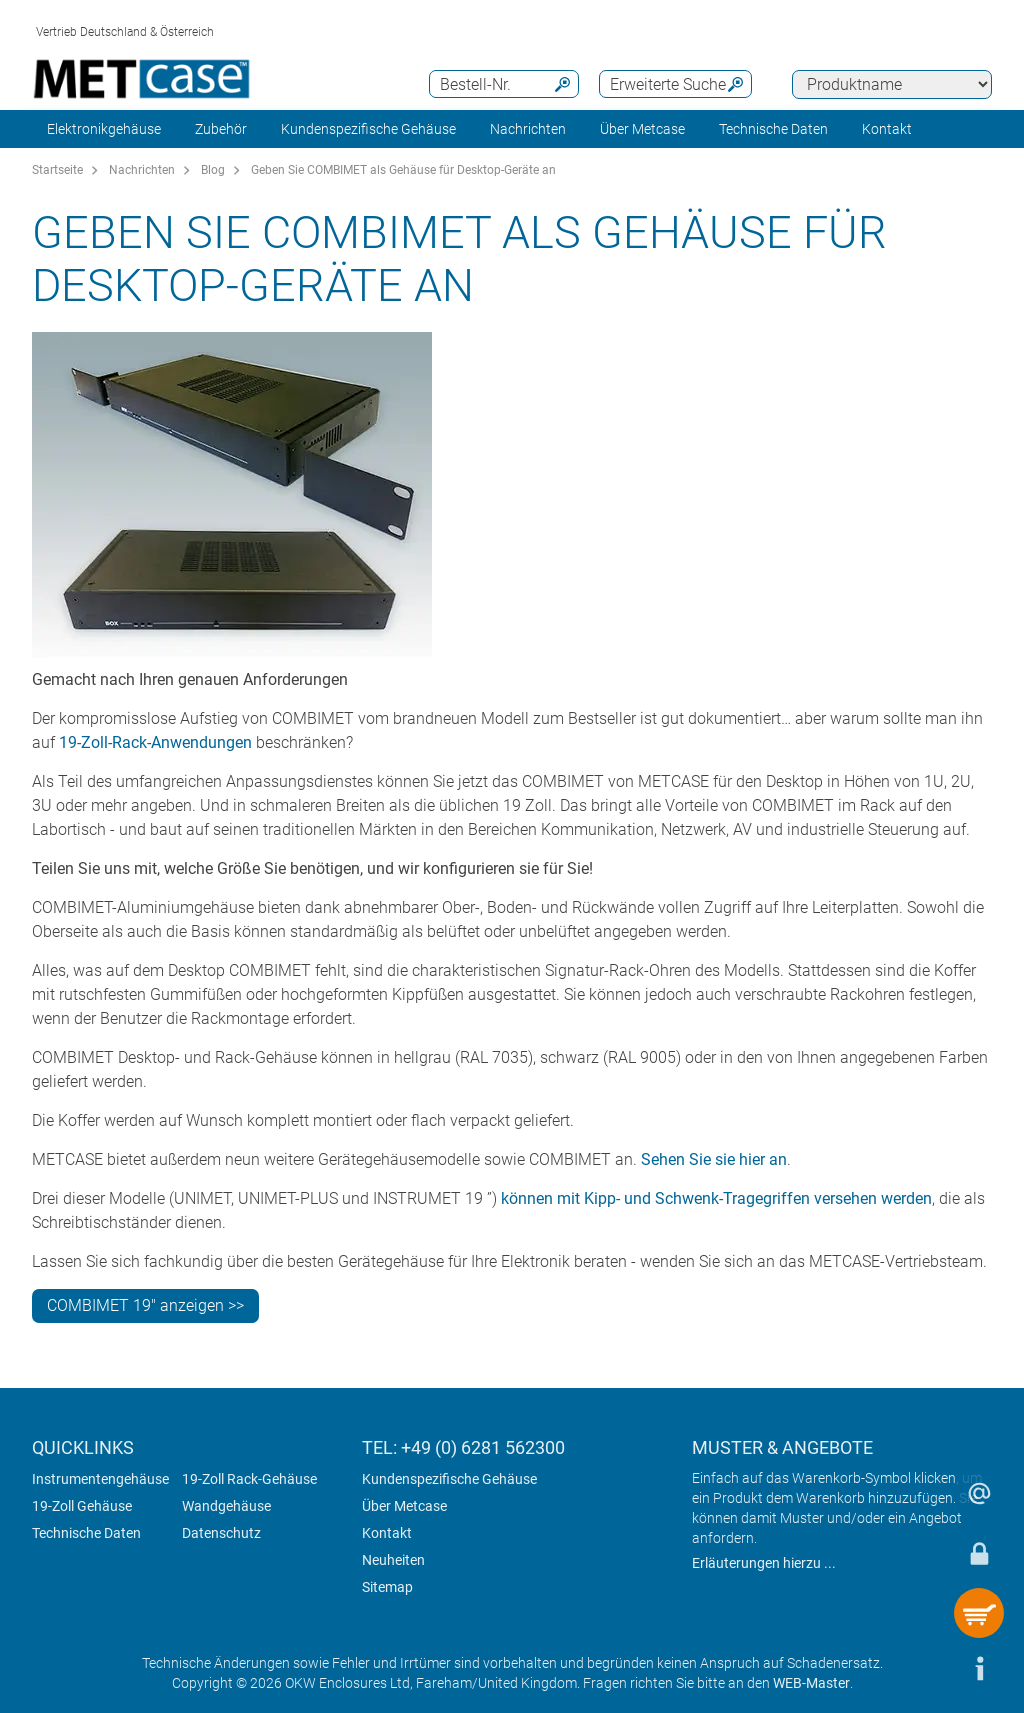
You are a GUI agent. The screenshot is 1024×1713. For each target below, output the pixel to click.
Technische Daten (86, 1533)
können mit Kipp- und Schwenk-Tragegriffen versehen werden (716, 1198)
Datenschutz (221, 1533)
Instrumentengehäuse (100, 1479)
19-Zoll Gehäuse (82, 1506)
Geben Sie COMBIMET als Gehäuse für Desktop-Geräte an (403, 170)
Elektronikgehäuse (104, 129)
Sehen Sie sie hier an (714, 1159)
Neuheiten (393, 1560)
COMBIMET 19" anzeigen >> (145, 1305)
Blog (213, 170)
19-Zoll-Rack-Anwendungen (155, 742)
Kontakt (387, 1533)
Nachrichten (528, 129)
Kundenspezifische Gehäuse (368, 129)
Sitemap (387, 1587)
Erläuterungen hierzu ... (764, 1563)
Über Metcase (404, 1506)
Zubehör (221, 129)
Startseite (57, 170)
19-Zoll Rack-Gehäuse (249, 1479)
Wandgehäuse (226, 1506)
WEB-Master (811, 1683)
